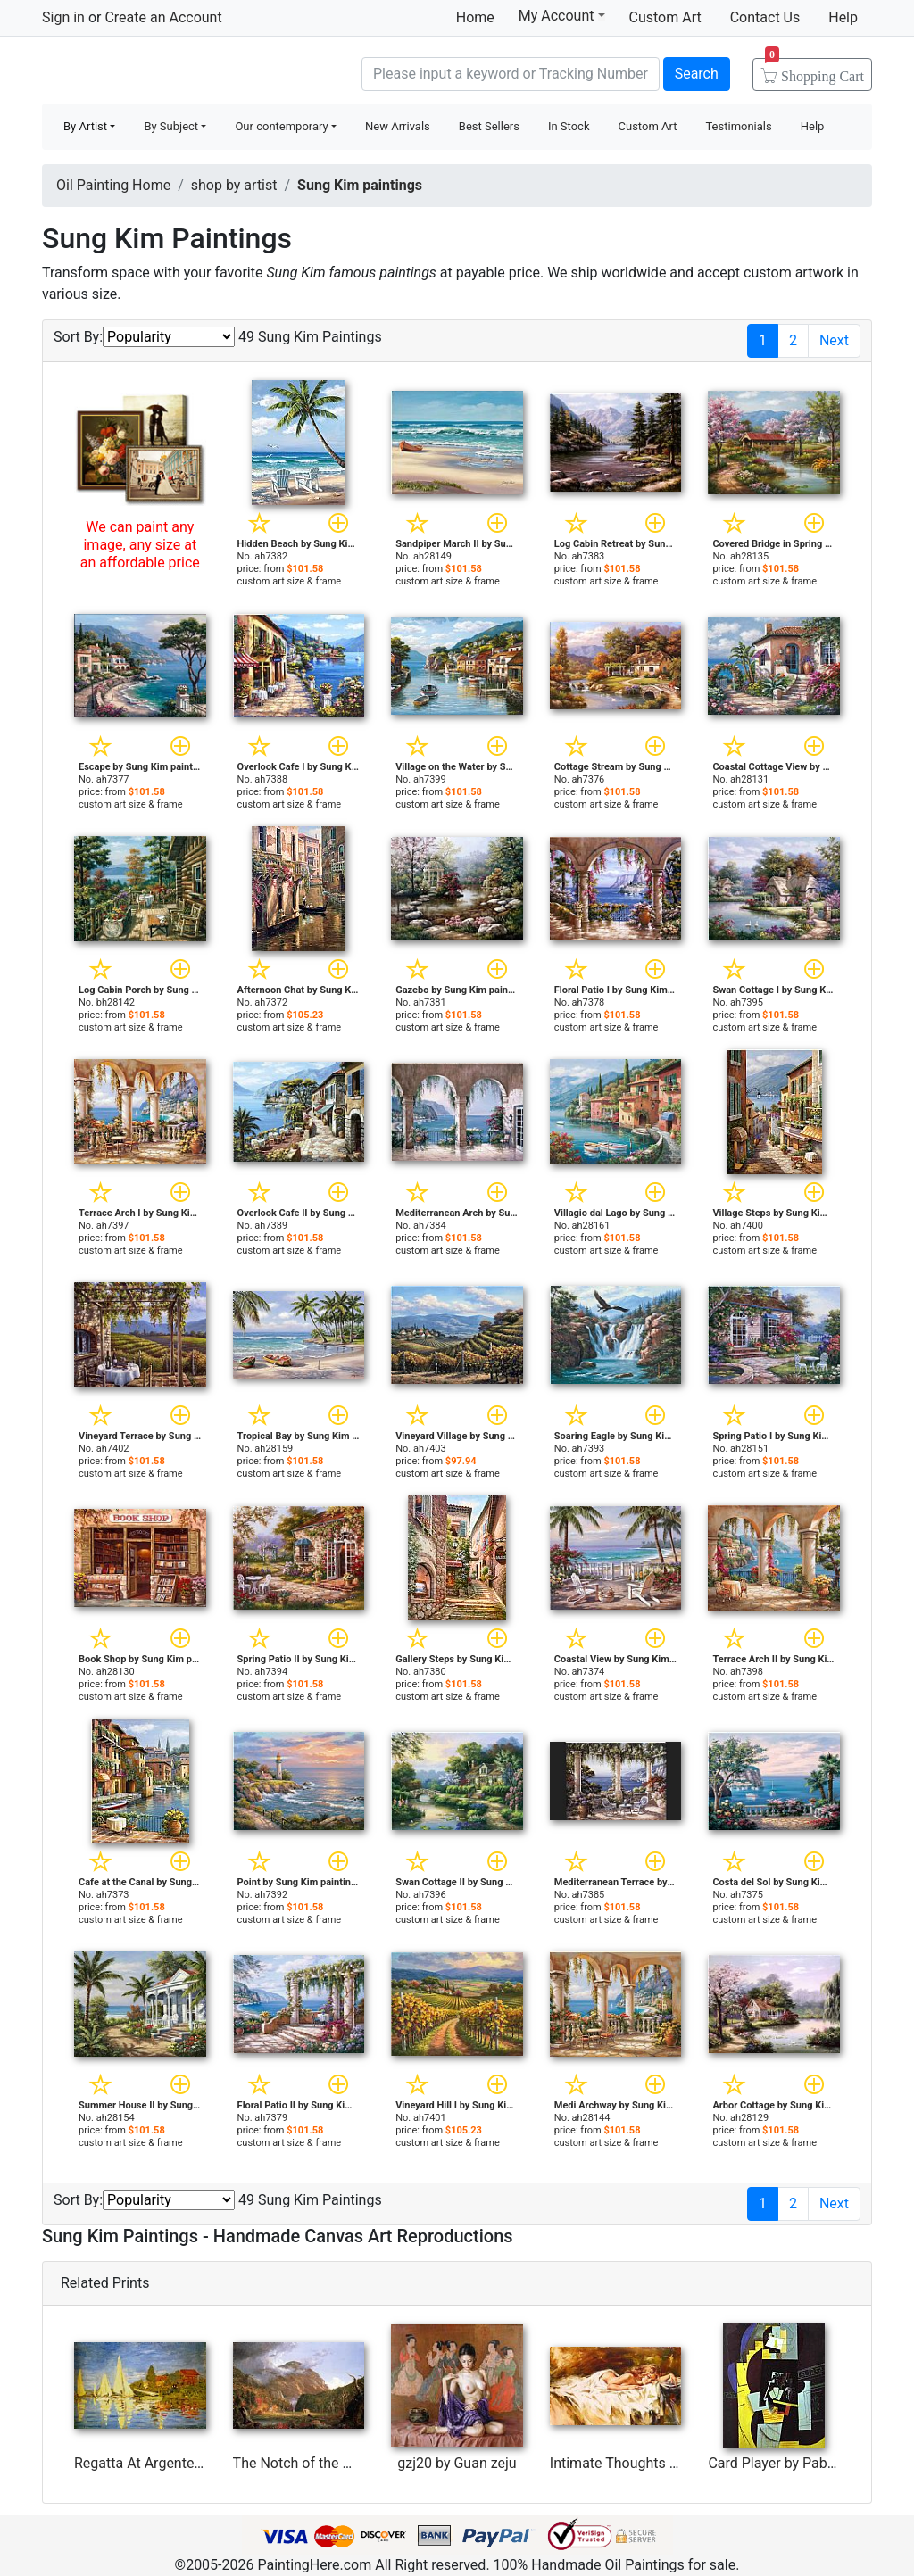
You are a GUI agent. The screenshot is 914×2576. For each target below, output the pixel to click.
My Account (562, 15)
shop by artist (234, 185)
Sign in (63, 17)
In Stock (569, 126)
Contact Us (765, 17)
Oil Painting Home (113, 185)
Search (697, 73)
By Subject (171, 126)
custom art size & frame (289, 581)
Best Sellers (489, 126)
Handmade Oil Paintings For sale (176, 72)
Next (834, 340)
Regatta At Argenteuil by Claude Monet (196, 2463)
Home (475, 17)
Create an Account (162, 17)
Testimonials (738, 126)
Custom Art (665, 17)
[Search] (510, 74)
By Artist (85, 126)
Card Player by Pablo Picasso (800, 2463)
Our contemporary (281, 126)
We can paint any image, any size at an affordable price (140, 544)
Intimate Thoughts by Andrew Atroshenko (681, 2463)
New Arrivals (397, 126)
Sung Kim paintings (359, 185)
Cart (814, 70)
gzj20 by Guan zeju (456, 2463)
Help (843, 17)
